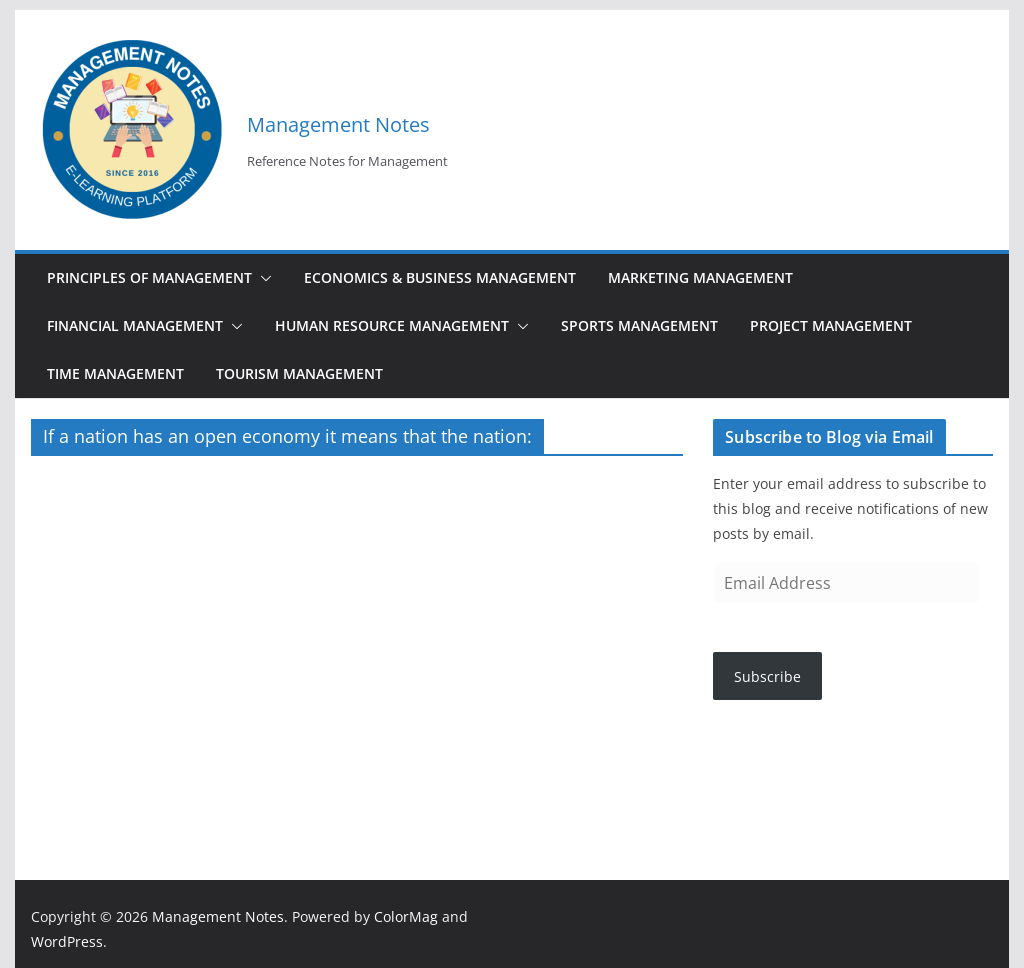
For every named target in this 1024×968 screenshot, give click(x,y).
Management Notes (338, 124)
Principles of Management (149, 277)
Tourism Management (299, 373)
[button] (262, 278)
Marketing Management (700, 277)
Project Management (831, 325)
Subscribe (767, 676)
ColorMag (406, 916)
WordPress (67, 941)
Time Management (115, 373)
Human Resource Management (392, 325)
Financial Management (135, 325)
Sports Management (639, 325)
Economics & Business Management (440, 277)
